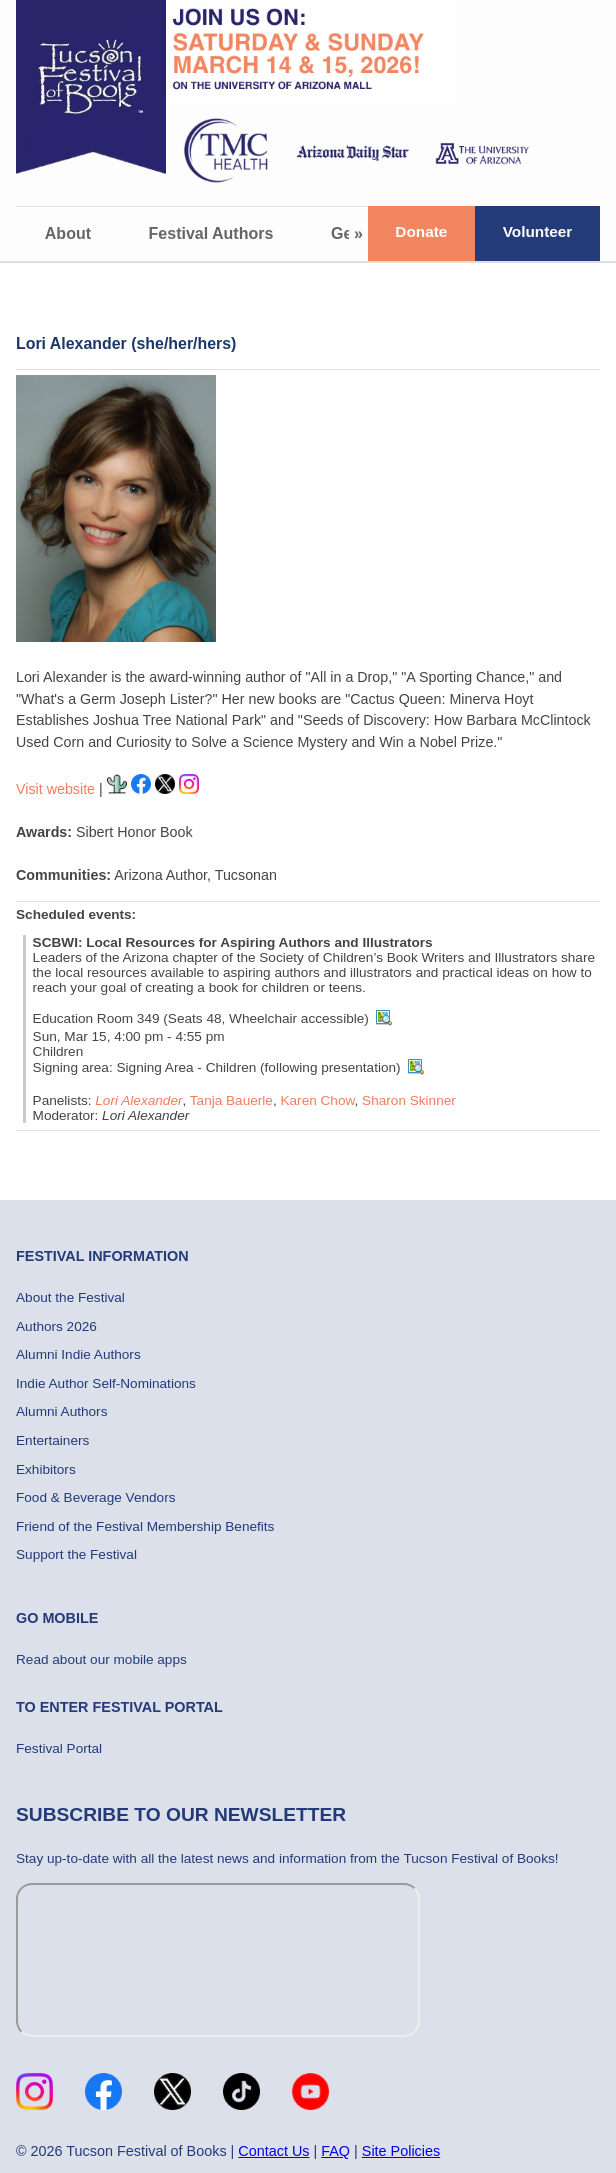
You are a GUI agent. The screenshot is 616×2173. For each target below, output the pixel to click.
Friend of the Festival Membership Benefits (145, 1526)
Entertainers (52, 1440)
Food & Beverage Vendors (95, 1497)
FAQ (335, 2151)
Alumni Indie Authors (78, 1354)
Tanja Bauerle (231, 1100)
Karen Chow (317, 1100)
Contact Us (273, 2151)
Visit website (55, 789)
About (68, 233)
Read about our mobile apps (101, 1659)
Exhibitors (46, 1469)
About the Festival (70, 1297)
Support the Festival (76, 1554)
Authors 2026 (56, 1326)
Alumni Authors (61, 1411)
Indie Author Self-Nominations (106, 1383)
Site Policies (401, 2151)
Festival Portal (59, 1748)
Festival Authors (211, 233)
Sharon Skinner (409, 1100)
